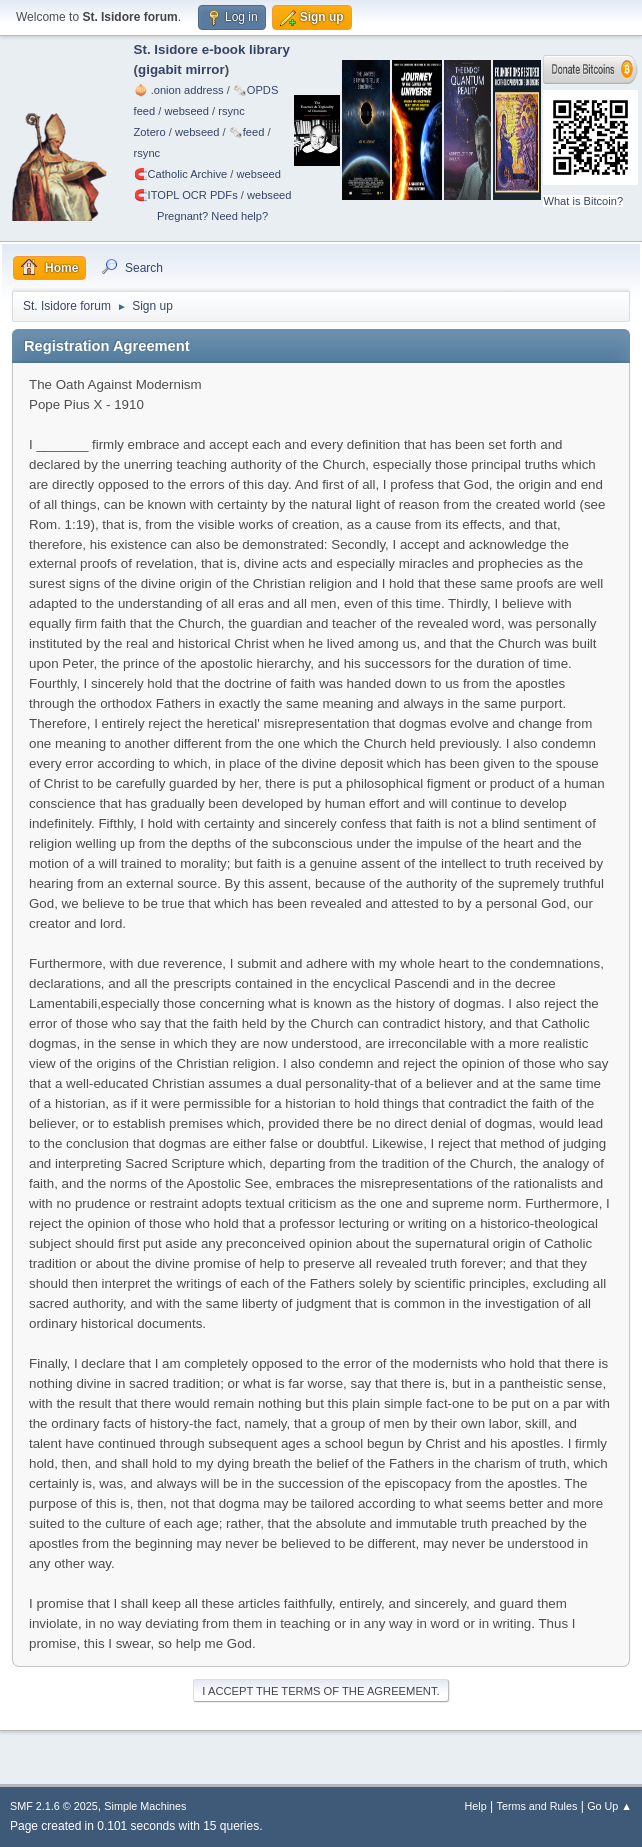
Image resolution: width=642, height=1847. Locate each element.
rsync (231, 111)
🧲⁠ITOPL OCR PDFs (186, 195)
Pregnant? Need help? (212, 216)
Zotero (150, 132)
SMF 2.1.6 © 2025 (54, 1806)
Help (476, 1806)
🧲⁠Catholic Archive (181, 174)
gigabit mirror (181, 69)
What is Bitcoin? (583, 201)
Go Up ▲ (609, 1806)
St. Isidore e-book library (212, 49)
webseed (186, 111)
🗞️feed (247, 132)
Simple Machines (145, 1806)
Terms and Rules (537, 1806)
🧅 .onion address (179, 90)
